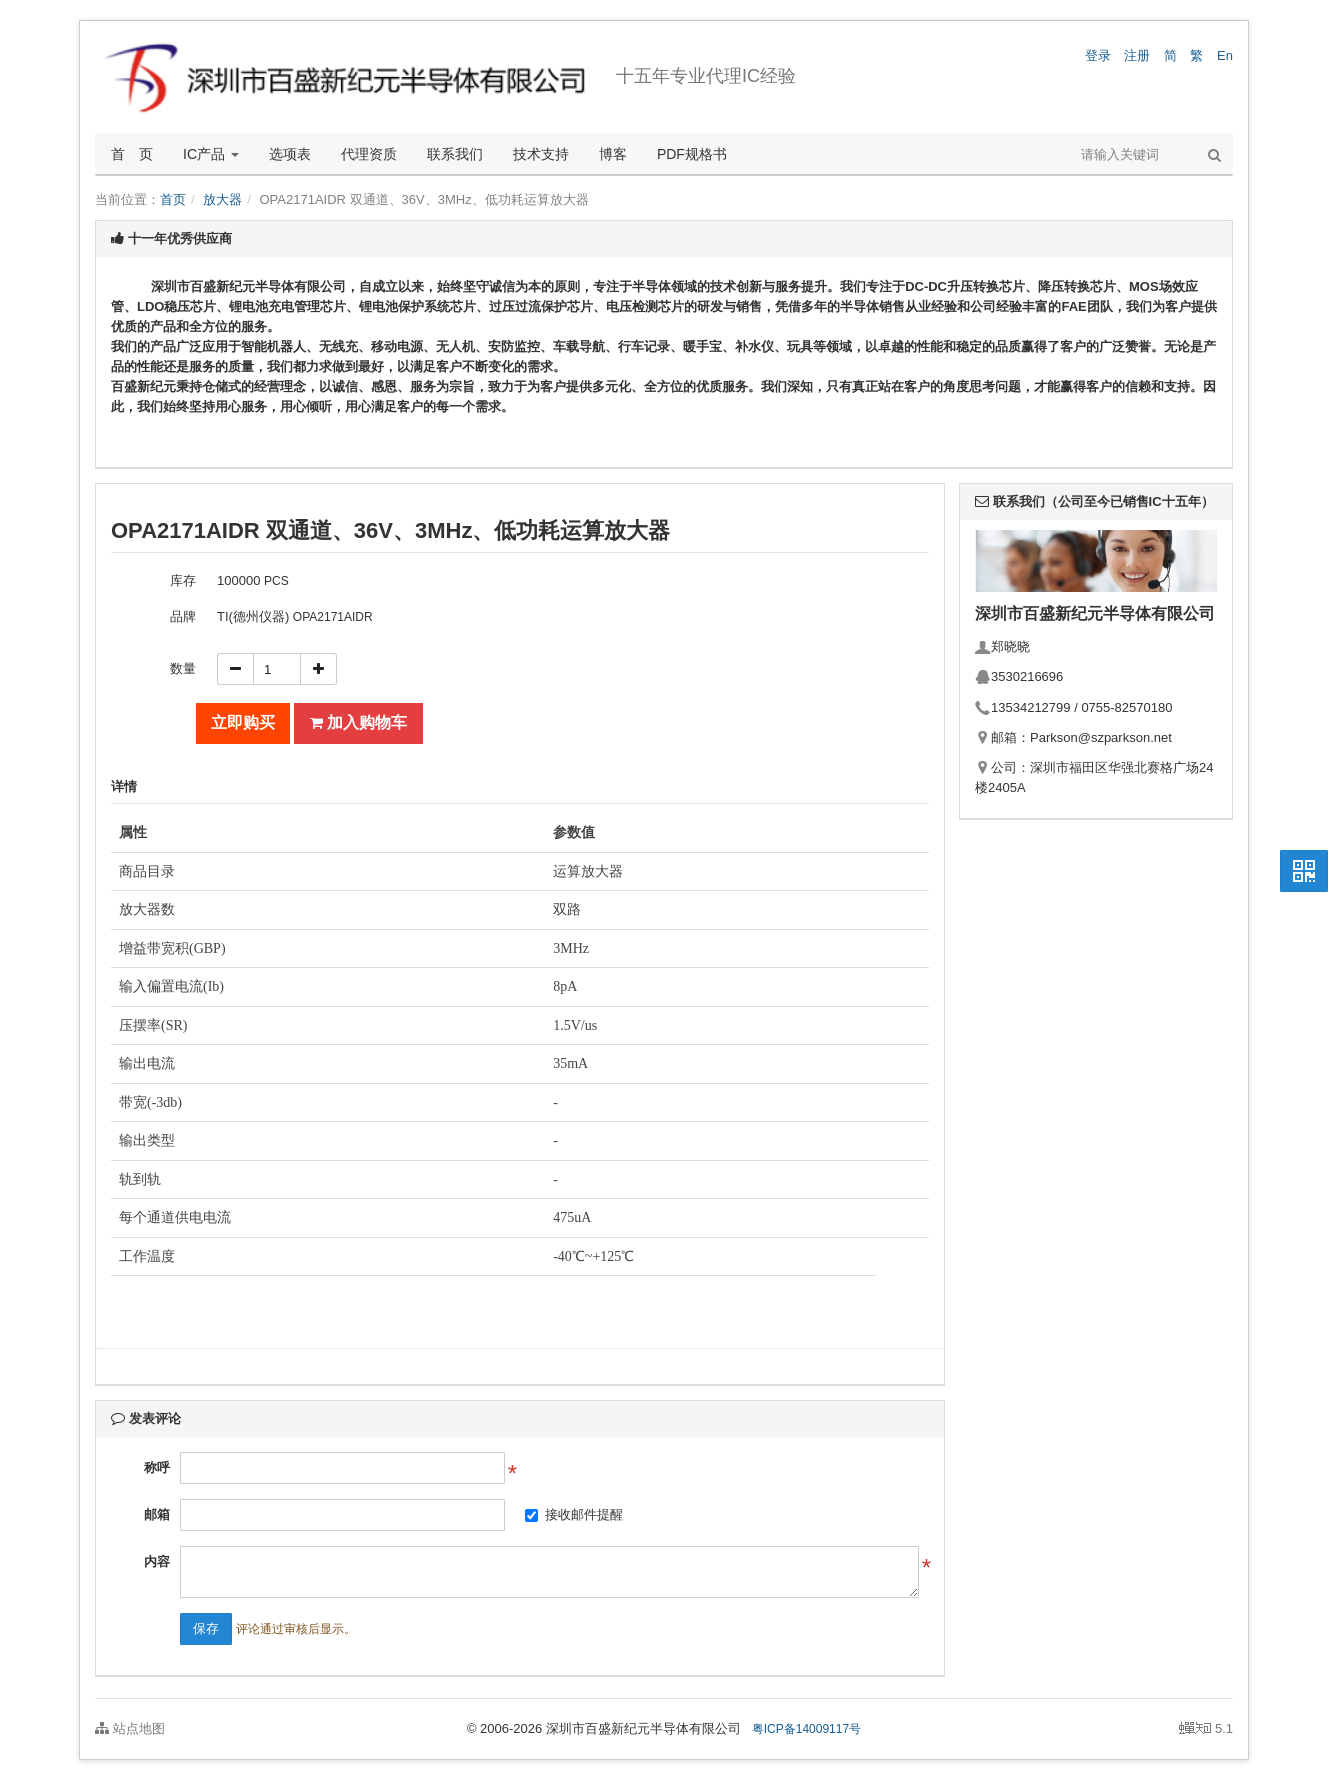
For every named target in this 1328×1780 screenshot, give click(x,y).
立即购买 (243, 722)
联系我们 (455, 154)
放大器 (222, 199)
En (1225, 55)
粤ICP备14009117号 (806, 1729)
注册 (1137, 55)
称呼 (157, 1467)
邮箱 (157, 1514)
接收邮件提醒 (584, 1514)
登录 (1098, 55)
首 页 (132, 154)
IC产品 (211, 154)
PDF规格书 (692, 154)
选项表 (290, 154)
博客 (613, 154)
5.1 (1206, 1730)
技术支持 (541, 154)
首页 (173, 199)
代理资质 (369, 154)
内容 (157, 1561)
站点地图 (130, 1728)
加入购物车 (358, 722)
